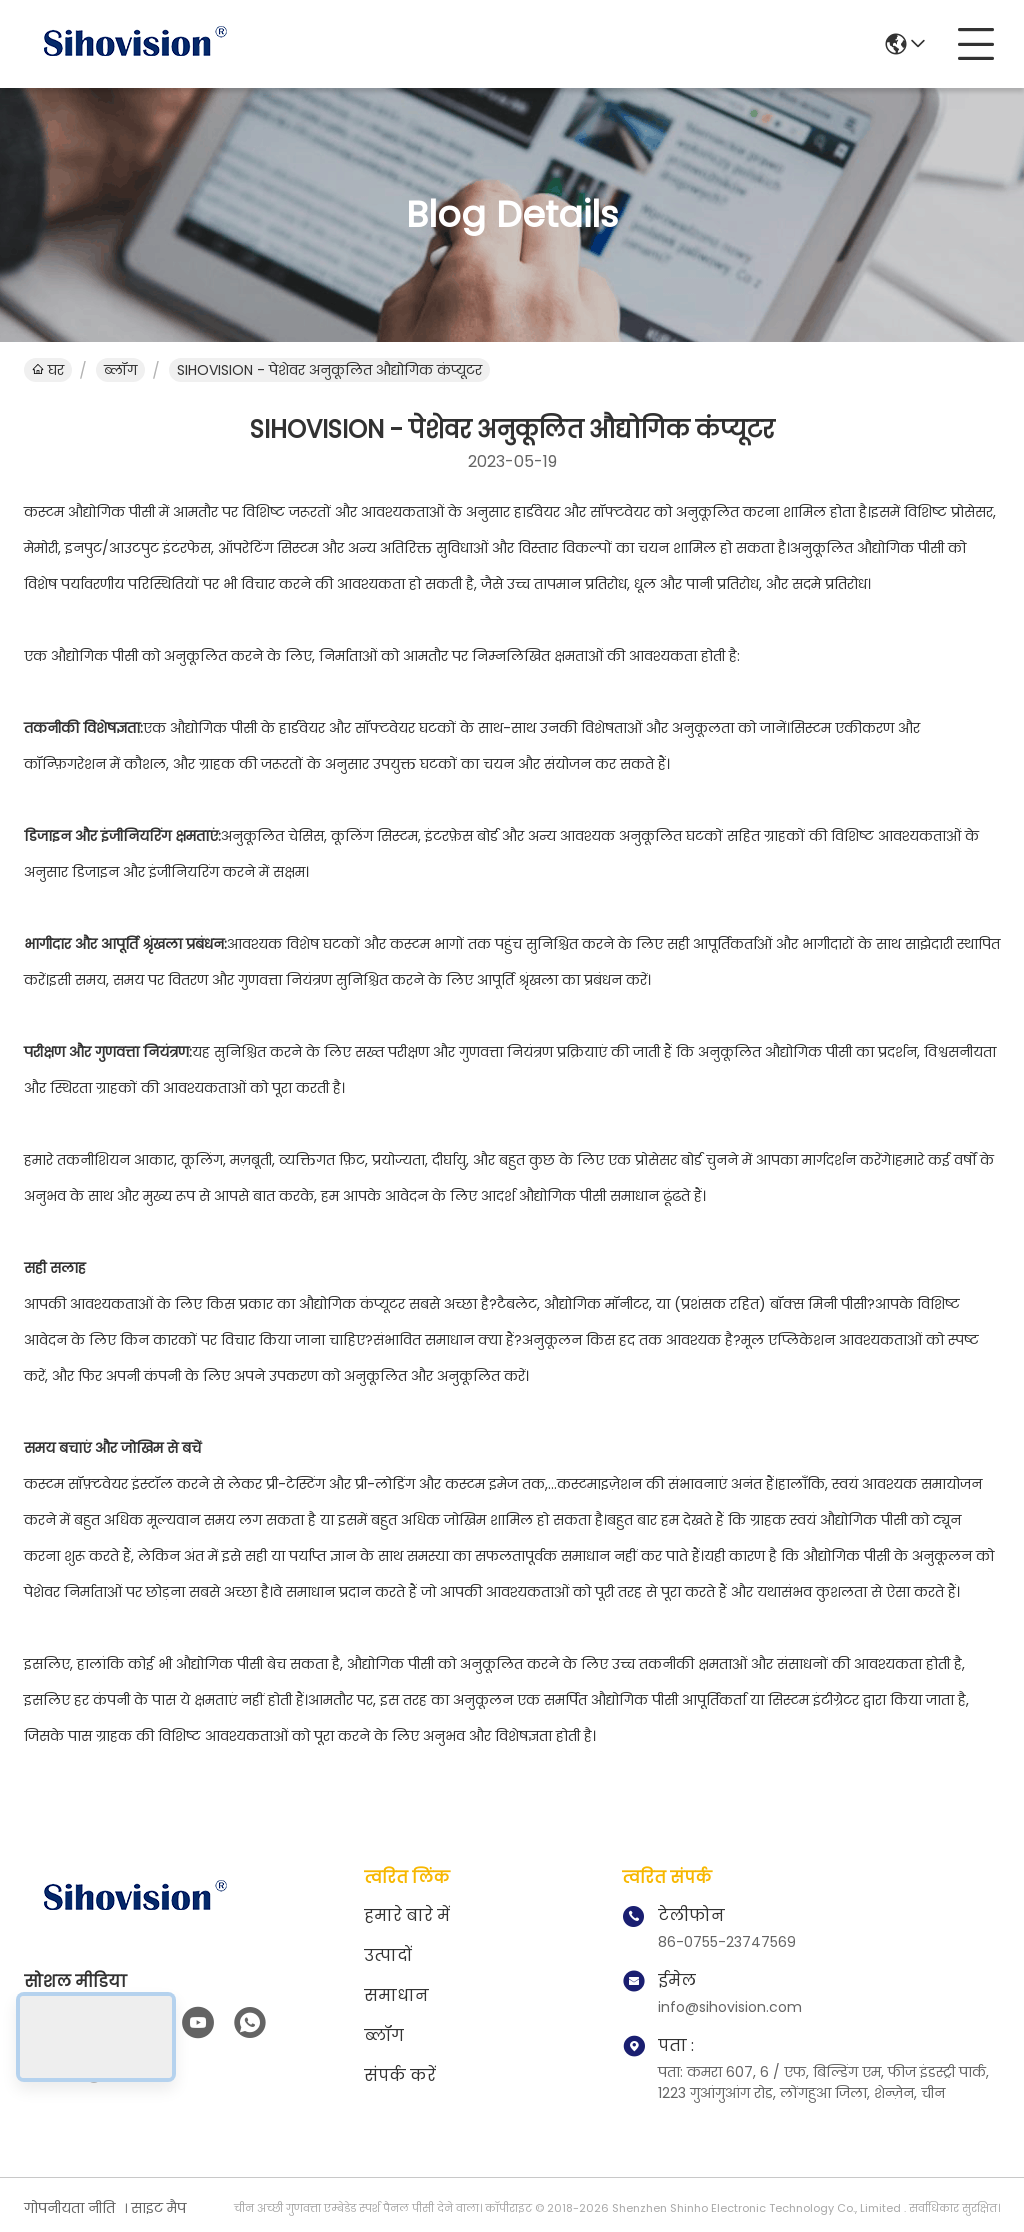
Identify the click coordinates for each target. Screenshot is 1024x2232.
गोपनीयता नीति (69, 2208)
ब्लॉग (120, 370)
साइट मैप (158, 2208)
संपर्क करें (400, 2075)
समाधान (396, 1995)
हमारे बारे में (407, 1915)
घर (48, 370)
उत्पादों (388, 1955)
